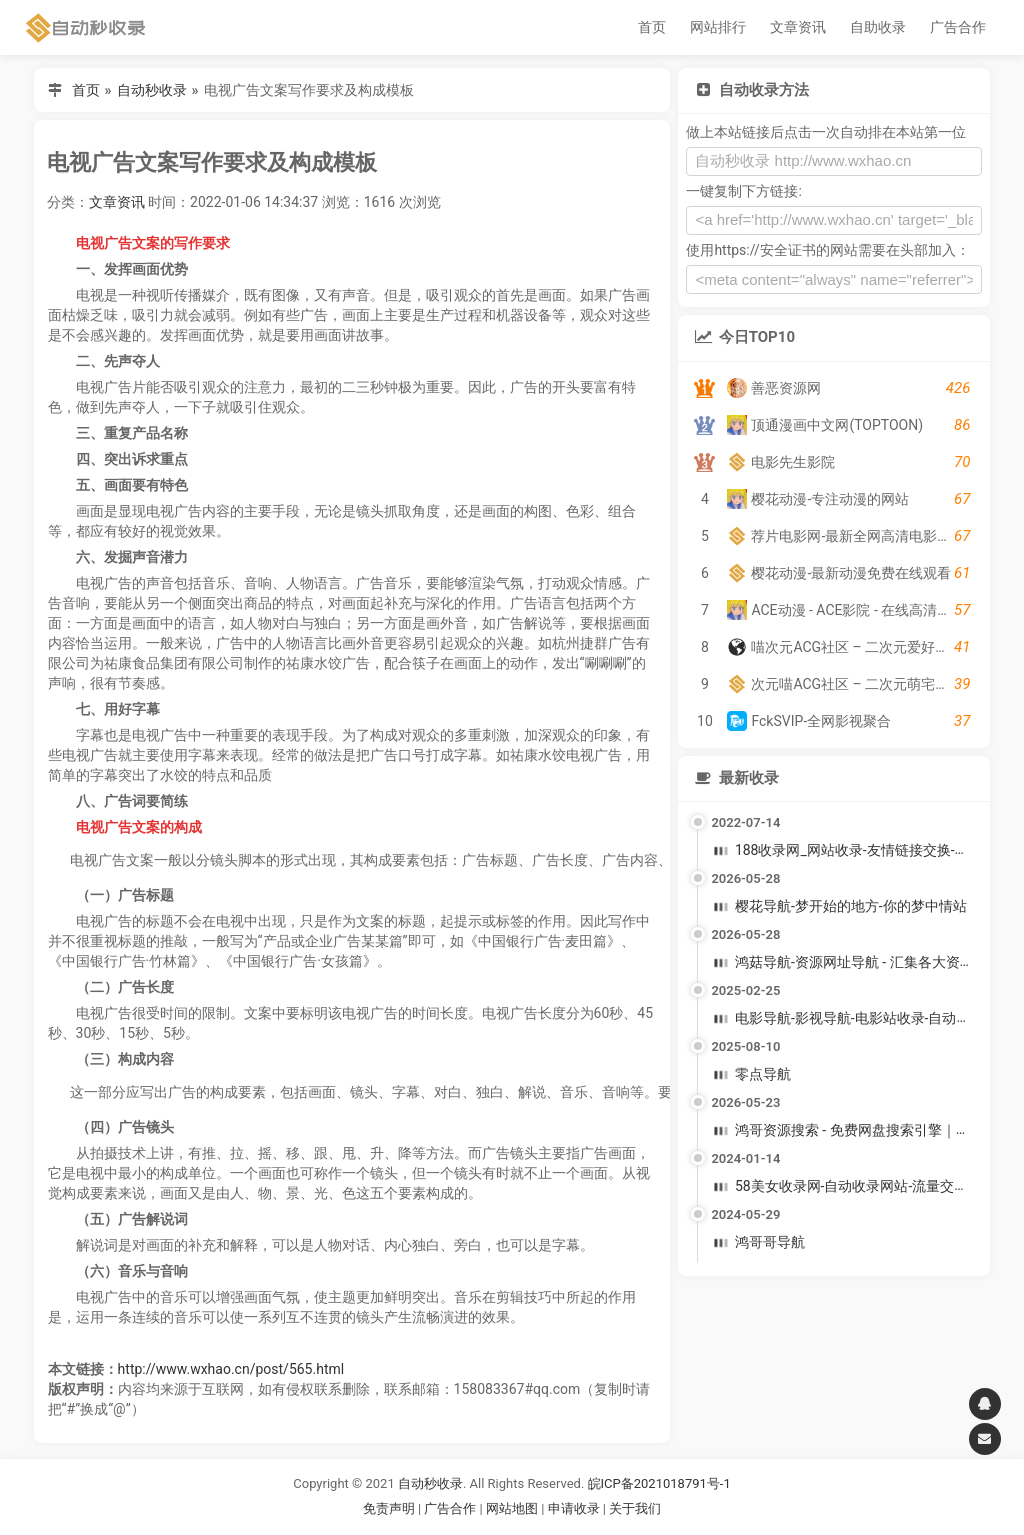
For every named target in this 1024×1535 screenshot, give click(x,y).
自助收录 (878, 27)
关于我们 (635, 1508)
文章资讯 (798, 27)
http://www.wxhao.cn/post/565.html (231, 1369)
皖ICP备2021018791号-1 (659, 1483)
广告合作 (958, 27)
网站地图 (513, 1508)
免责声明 (389, 1508)
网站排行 (718, 27)
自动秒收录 (152, 90)
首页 (652, 27)
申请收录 (574, 1508)
